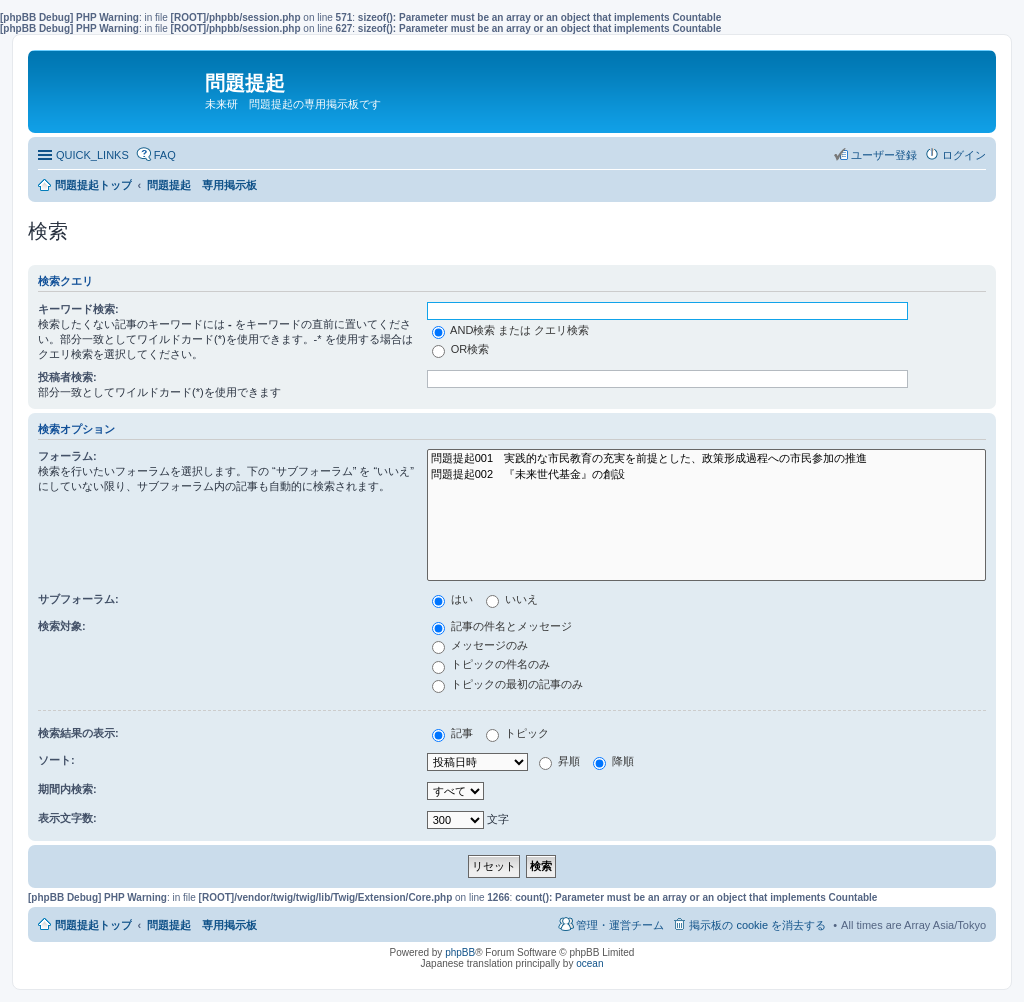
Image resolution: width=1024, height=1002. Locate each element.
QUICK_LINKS (92, 155)
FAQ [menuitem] (165, 155)
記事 (452, 733)
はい (452, 599)
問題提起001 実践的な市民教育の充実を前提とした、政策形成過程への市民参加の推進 (706, 459)
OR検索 (461, 349)
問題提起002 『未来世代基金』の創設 (706, 475)
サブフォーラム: (78, 599)
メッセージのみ (480, 645)
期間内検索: (67, 789)
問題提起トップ (93, 925)
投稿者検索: (67, 377)
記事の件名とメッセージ (502, 626)
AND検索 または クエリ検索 (511, 330)
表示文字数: (67, 818)
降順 (613, 761)
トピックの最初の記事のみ (507, 684)
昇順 (559, 761)
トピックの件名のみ (491, 664)
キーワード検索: (78, 309)
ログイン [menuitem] (964, 155)
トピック (517, 733)
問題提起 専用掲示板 (202, 925)
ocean (589, 963)
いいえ (512, 599)
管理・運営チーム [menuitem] (620, 925)
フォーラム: (67, 456)
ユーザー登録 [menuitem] (884, 155)
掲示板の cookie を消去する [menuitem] (757, 925)
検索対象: (62, 626)
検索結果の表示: (78, 733)
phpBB (460, 952)
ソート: (56, 760)
